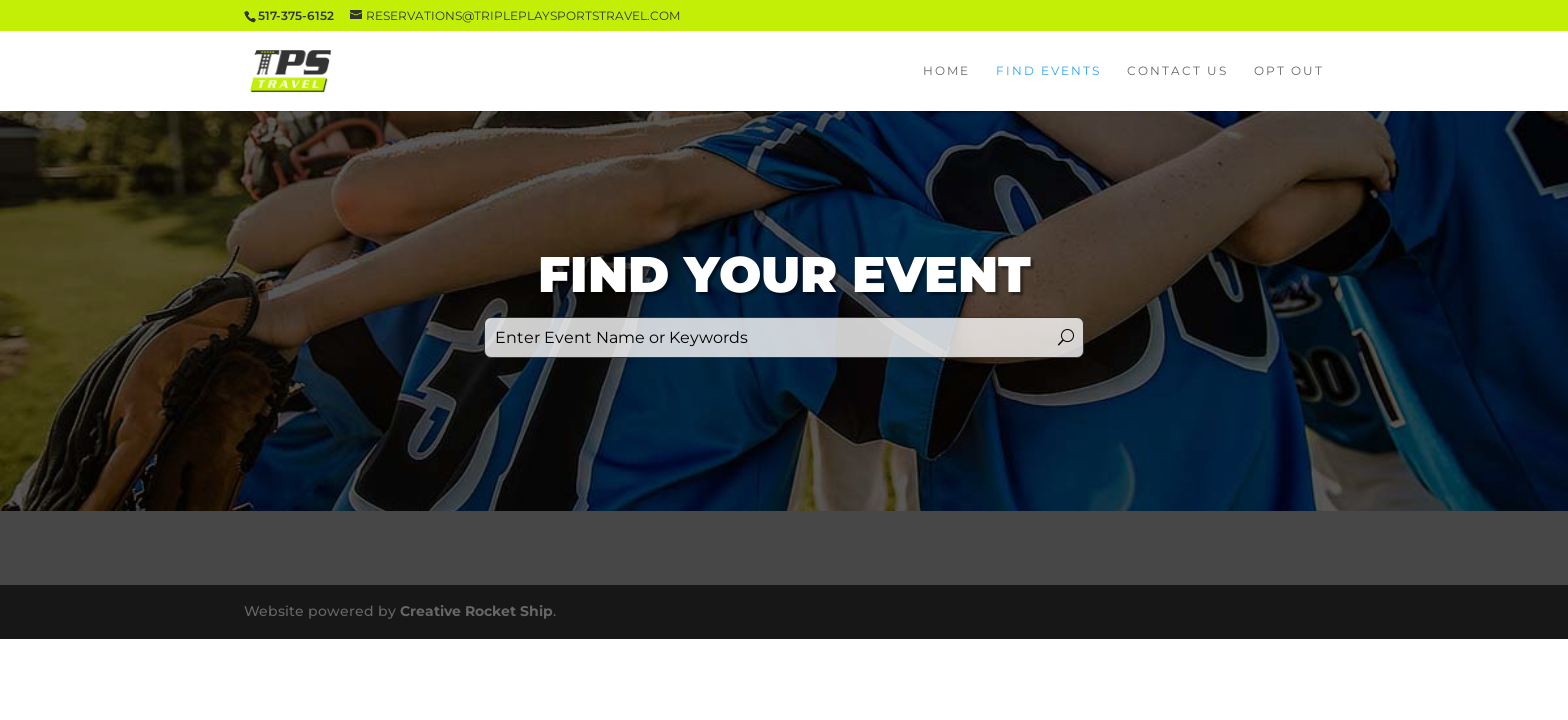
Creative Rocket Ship (476, 611)
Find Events (1048, 71)
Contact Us (1177, 71)
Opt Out (1289, 71)
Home (946, 71)
